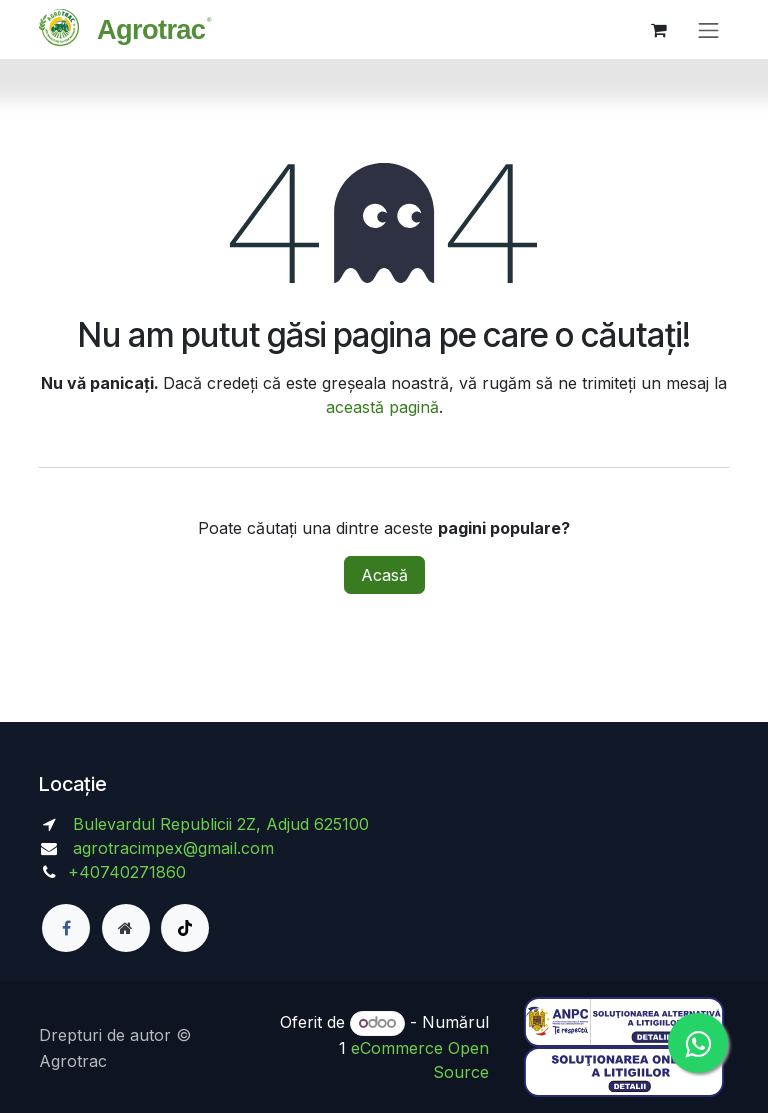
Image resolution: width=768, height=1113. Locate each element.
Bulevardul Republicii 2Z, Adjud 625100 (218, 824)
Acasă (384, 575)
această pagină (382, 407)
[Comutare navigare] (709, 29)
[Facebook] (66, 928)
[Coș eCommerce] (659, 30)
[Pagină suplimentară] (126, 928)
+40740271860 (129, 872)
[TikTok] (185, 928)
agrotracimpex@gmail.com (173, 848)
